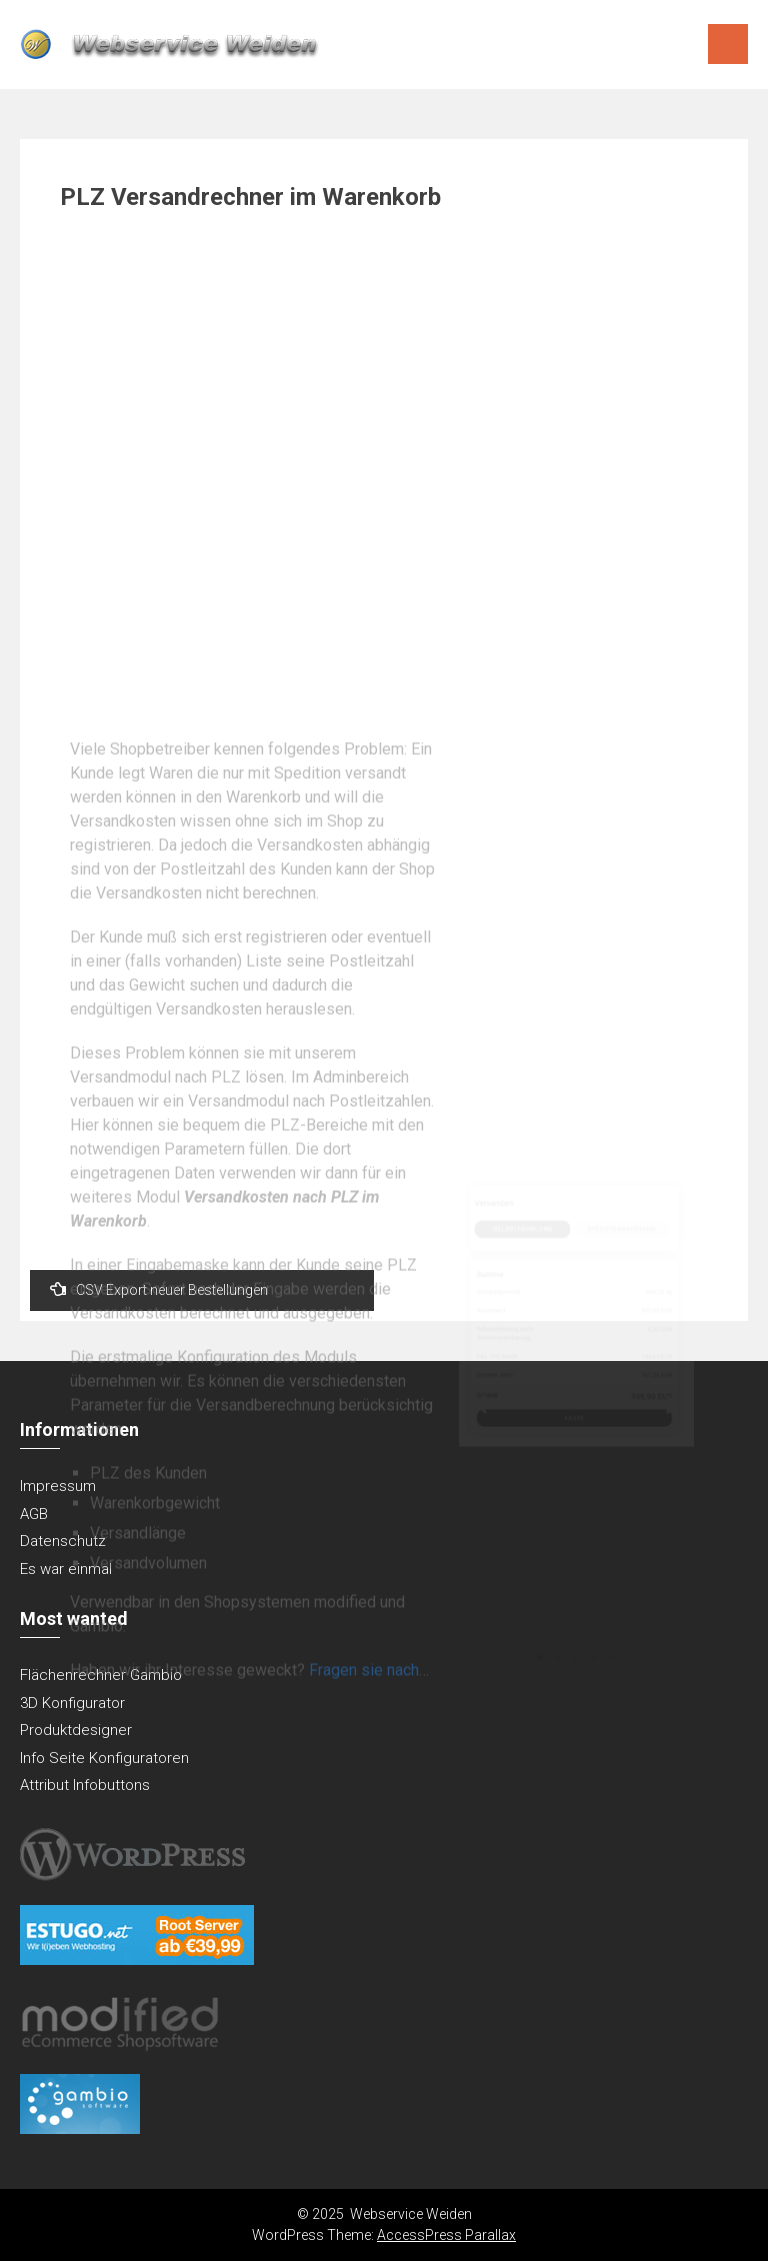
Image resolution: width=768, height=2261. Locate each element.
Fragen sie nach (364, 1901)
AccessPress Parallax (446, 2235)
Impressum (58, 1486)
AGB (34, 1514)
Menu (728, 44)
